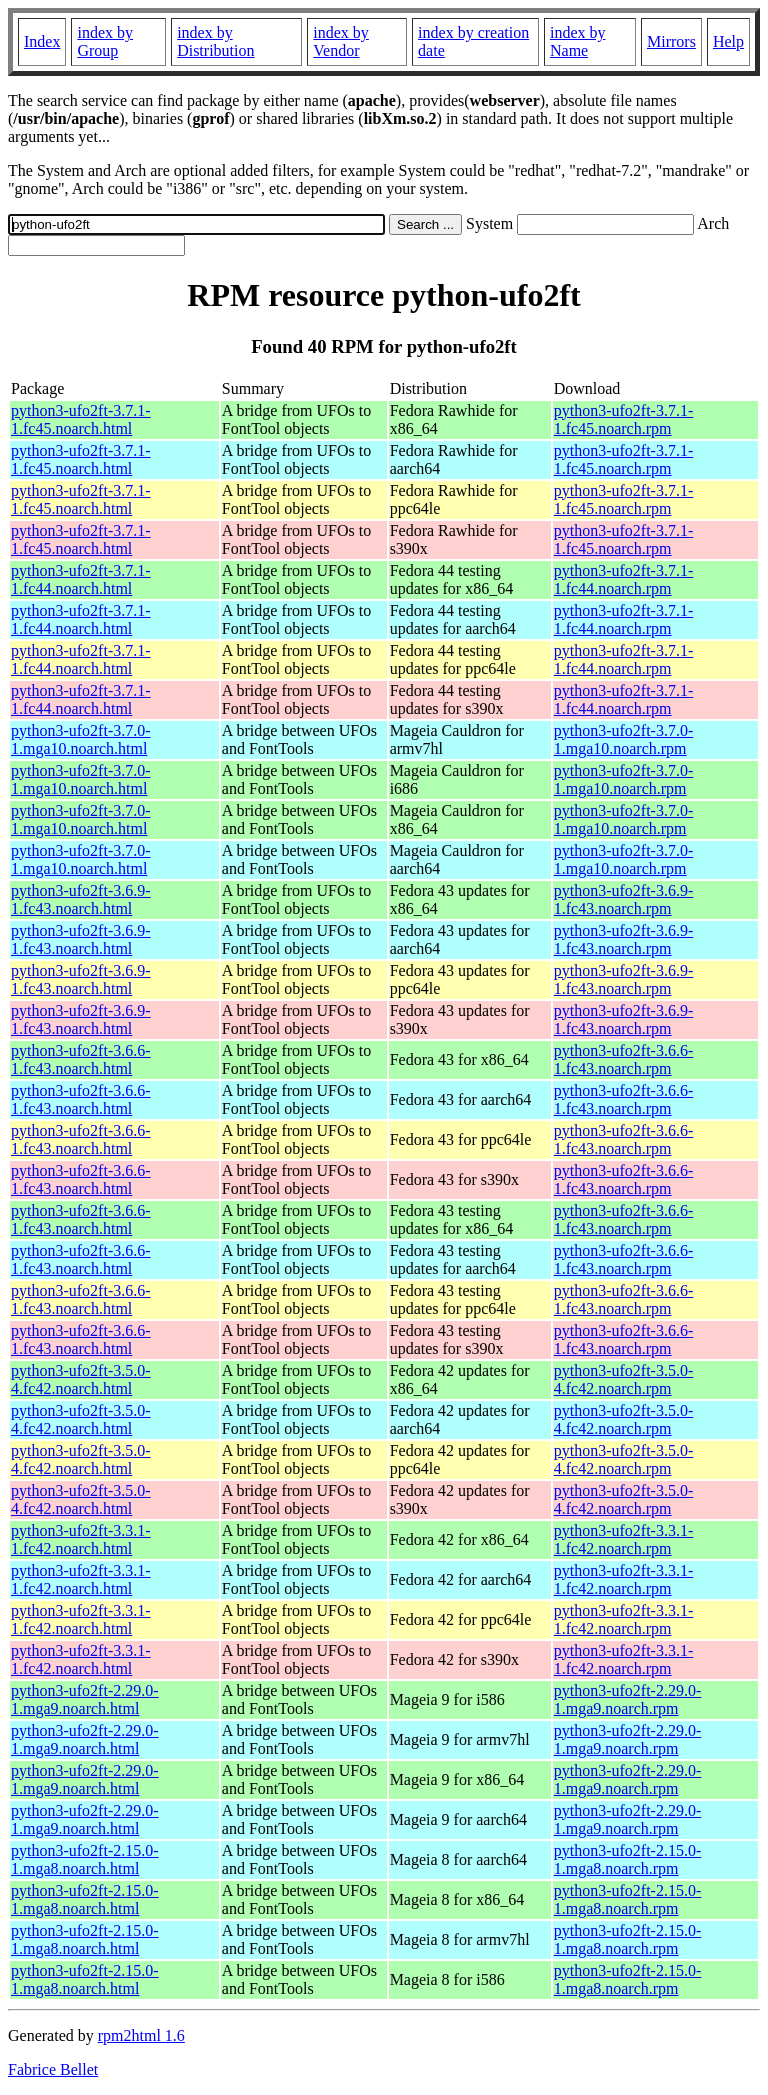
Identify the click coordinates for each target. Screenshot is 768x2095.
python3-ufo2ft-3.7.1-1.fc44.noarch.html (81, 579)
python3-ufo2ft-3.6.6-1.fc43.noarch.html (81, 1059)
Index (42, 41)
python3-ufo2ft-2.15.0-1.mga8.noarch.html (85, 1859)
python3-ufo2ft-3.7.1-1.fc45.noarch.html (81, 419)
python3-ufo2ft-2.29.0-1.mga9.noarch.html (85, 1699)
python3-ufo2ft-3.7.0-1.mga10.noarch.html (81, 739)
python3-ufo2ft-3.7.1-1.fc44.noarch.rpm (624, 579)
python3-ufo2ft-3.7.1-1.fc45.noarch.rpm (624, 419)
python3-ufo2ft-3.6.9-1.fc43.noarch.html (81, 899)
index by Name (578, 41)
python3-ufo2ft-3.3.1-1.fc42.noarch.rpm (624, 1539)
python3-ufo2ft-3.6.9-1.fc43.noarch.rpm (624, 899)
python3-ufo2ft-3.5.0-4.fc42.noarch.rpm (624, 1379)
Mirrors (671, 41)
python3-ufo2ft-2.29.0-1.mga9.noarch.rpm (628, 1699)
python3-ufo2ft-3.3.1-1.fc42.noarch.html (81, 1539)
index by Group (105, 41)
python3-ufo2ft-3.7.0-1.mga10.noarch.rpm (624, 739)
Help (728, 41)
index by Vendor (341, 41)
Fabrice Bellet (53, 2069)
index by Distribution (215, 41)
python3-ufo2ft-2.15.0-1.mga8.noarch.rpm (628, 1859)
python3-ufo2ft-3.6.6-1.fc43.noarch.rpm (624, 1059)
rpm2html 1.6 (141, 2035)
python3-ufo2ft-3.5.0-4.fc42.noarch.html (81, 1379)
